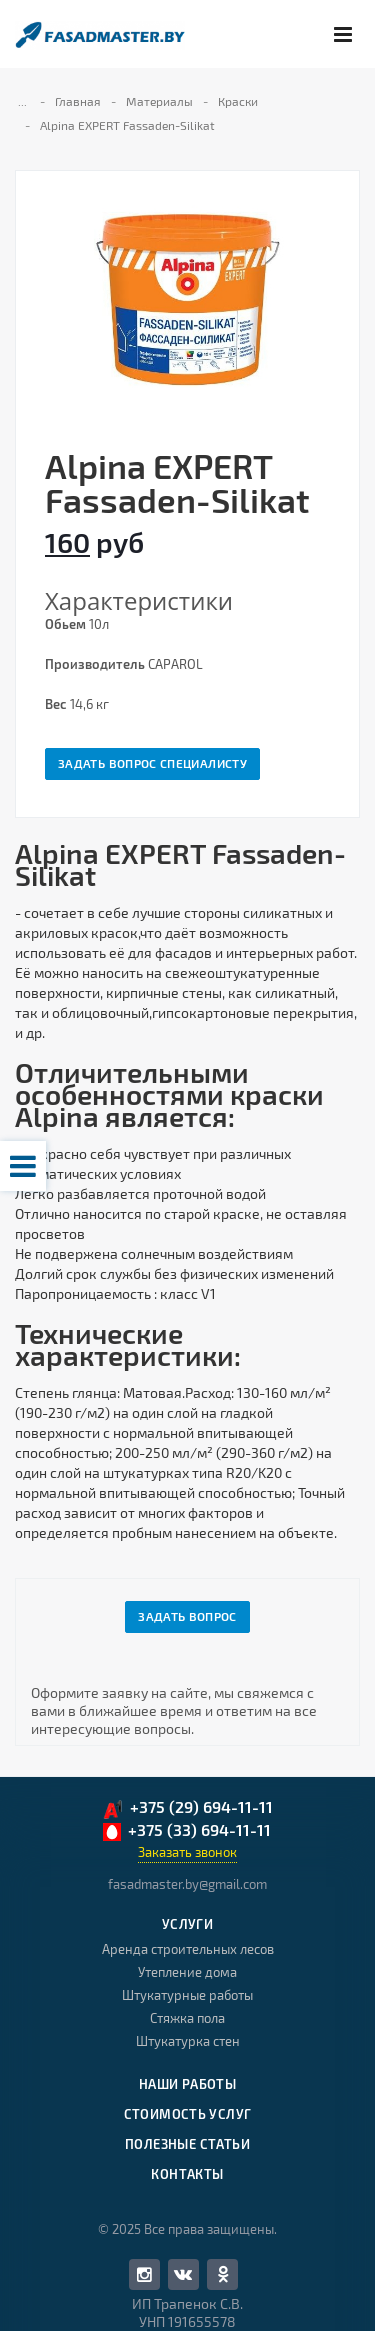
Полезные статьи (187, 2144)
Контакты (187, 2174)
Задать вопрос (187, 1616)
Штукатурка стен (188, 2041)
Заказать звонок (187, 1852)
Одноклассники (223, 2273)
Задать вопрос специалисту (152, 763)
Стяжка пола (187, 2018)
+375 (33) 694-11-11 (187, 1831)
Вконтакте (183, 2273)
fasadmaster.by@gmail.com (187, 1884)
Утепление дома (187, 1972)
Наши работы (187, 2084)
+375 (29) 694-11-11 (187, 1808)
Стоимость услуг (188, 2114)
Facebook (144, 2274)
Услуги (187, 1924)
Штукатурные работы (187, 1995)
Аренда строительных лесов (188, 1949)
